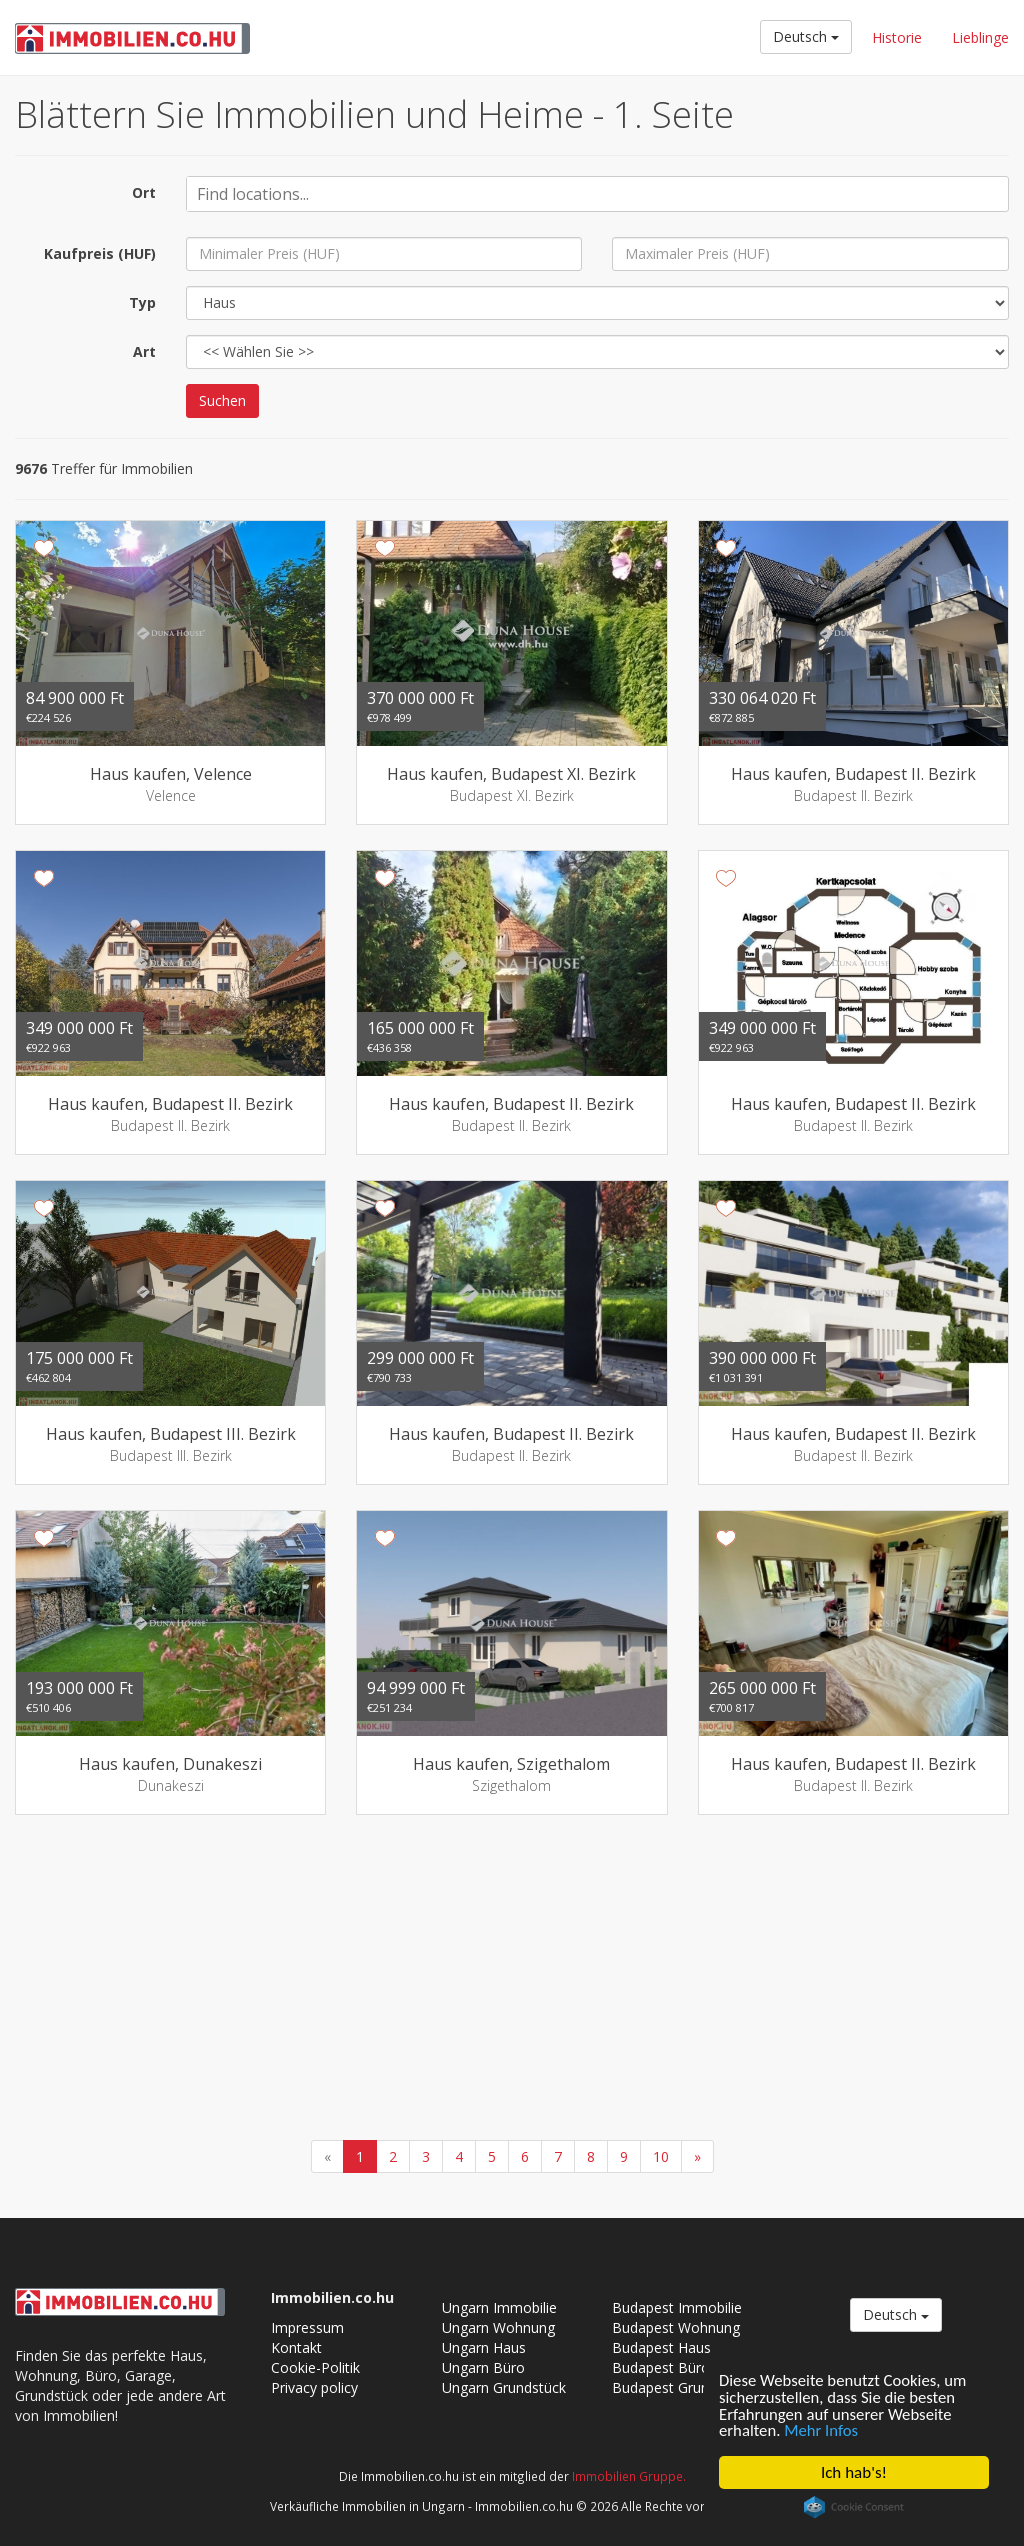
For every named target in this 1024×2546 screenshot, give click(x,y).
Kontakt (296, 2347)
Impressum (307, 2327)
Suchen (222, 400)
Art (144, 351)
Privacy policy (314, 2387)
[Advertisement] (512, 1980)
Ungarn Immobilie (499, 2307)
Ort (144, 192)
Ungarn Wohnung (498, 2327)
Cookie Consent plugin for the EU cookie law (854, 2507)
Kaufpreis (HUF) (100, 253)
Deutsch (806, 36)
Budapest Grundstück (681, 2387)
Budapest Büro (661, 2367)
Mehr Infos (822, 2430)
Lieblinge (980, 37)
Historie (897, 37)
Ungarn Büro (483, 2367)
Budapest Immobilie (677, 2307)
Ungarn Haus (484, 2347)
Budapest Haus (661, 2347)
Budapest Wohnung (676, 2327)
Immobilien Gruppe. (629, 2476)
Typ (142, 302)
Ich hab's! (854, 2472)
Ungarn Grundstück (504, 2387)
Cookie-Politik (315, 2367)
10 (661, 2156)
